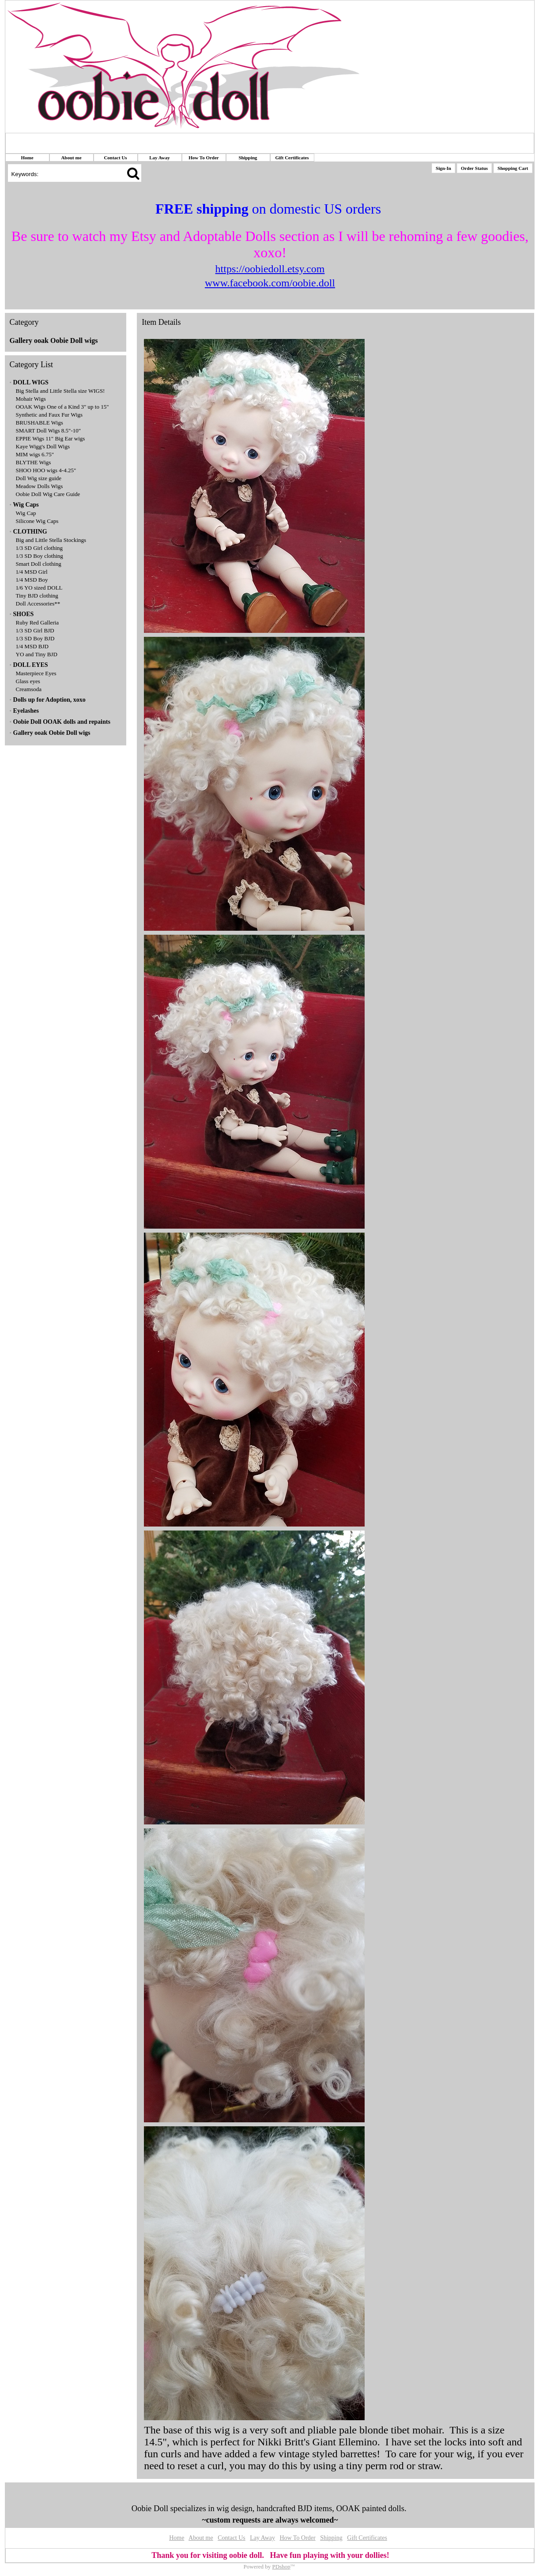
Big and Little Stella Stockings (51, 540)
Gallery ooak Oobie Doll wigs (54, 340)
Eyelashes (26, 710)
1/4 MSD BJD (32, 646)
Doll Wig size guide (39, 478)
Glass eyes (28, 681)
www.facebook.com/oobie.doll (270, 283)
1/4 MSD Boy (32, 579)
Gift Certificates (292, 157)
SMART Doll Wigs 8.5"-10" (48, 430)
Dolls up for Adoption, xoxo (49, 699)
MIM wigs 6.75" (35, 454)
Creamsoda (28, 689)
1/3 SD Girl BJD (35, 630)
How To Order (203, 157)
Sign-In (443, 168)
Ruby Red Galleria (37, 622)
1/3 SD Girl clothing (39, 548)
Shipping (247, 157)
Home (27, 157)
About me (71, 157)
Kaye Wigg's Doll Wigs (43, 446)
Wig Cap (26, 513)
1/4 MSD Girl (32, 571)
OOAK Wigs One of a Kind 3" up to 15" (62, 406)
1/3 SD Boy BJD (35, 638)
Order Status (474, 168)
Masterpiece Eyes (36, 673)
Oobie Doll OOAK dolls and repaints (61, 721)
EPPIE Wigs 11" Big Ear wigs (50, 438)
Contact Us (115, 157)
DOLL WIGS (31, 382)
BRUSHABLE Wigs (39, 422)
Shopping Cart (513, 168)
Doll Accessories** (38, 603)
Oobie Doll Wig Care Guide (48, 494)
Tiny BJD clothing (37, 595)
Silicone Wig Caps (37, 521)
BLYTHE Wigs (33, 462)
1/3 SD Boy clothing (39, 556)
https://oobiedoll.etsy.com (270, 269)
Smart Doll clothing (38, 563)
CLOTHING (30, 531)
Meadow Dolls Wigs (39, 486)
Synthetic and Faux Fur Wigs (49, 414)
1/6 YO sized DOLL (39, 587)
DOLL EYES (30, 665)
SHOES (23, 614)
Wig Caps (25, 504)
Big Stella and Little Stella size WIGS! (60, 390)
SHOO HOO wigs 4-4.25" (46, 470)
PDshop (281, 2566)
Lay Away (159, 157)
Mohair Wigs (31, 398)
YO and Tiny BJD (36, 654)
